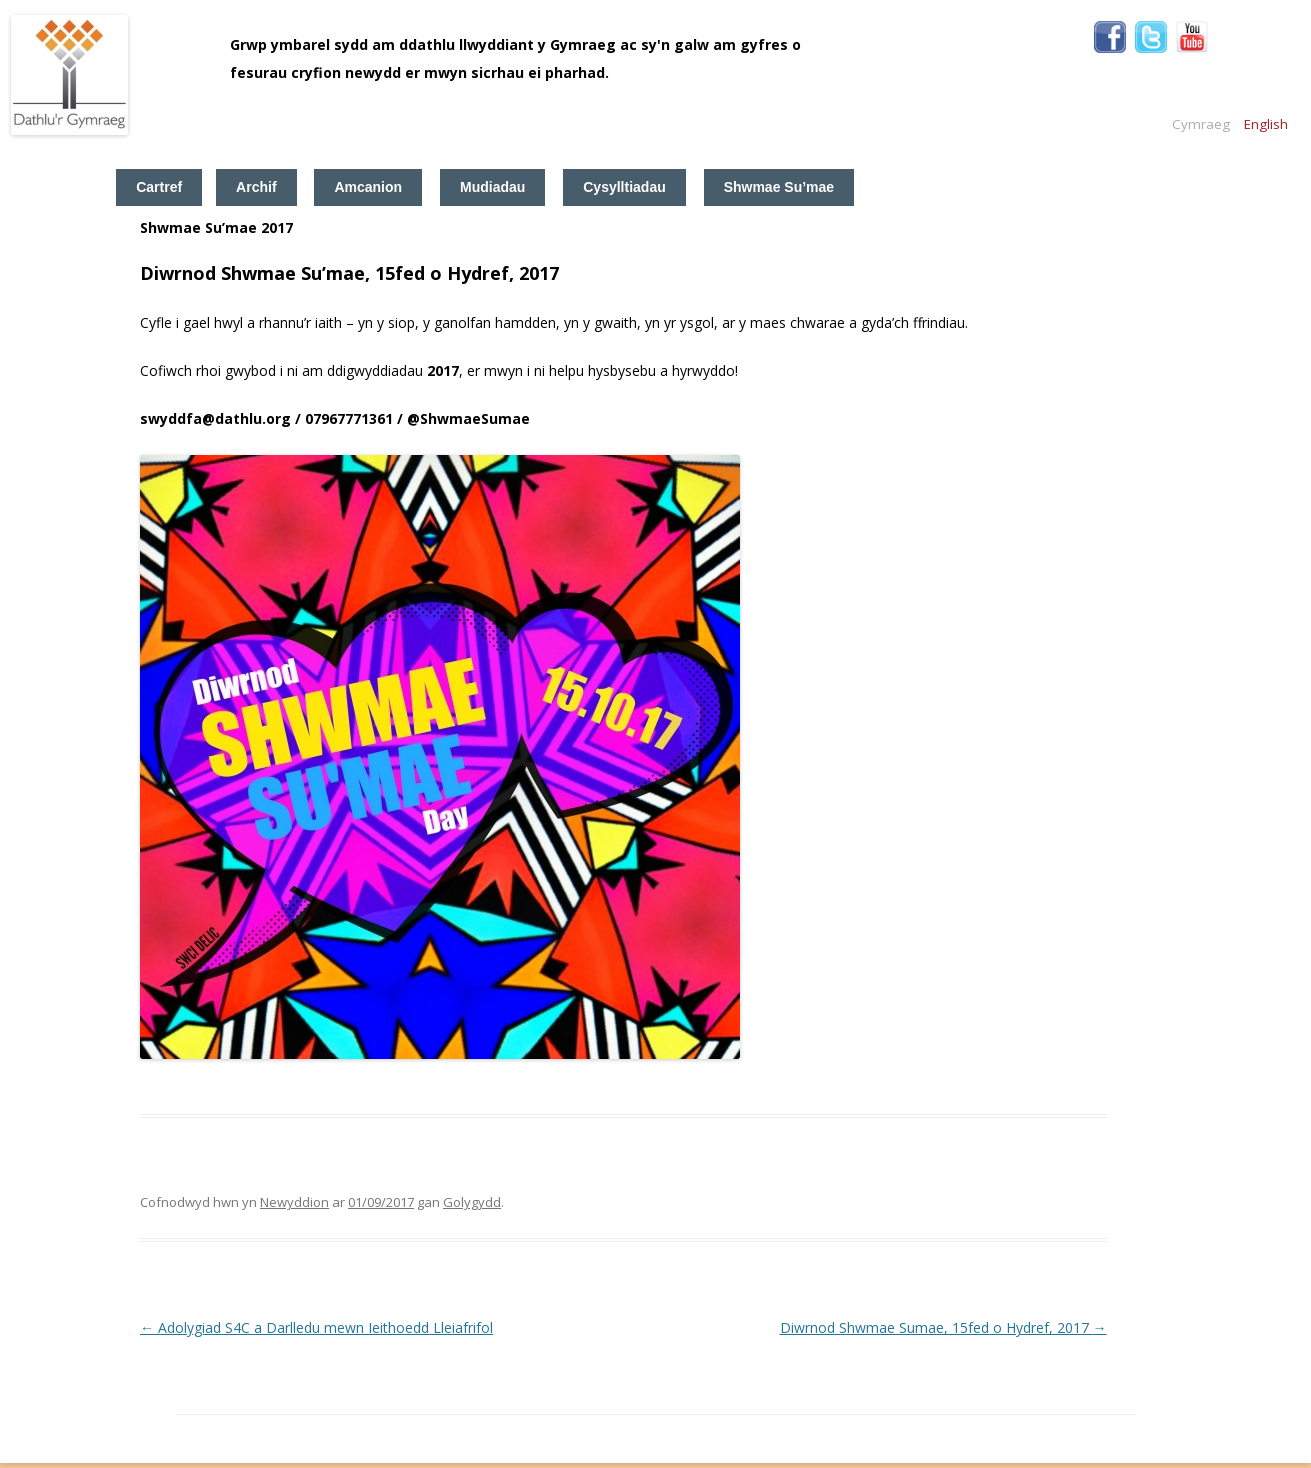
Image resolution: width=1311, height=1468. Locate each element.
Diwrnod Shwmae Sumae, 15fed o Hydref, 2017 (943, 1327)
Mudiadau (492, 187)
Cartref (159, 187)
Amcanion (368, 187)
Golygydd (472, 1202)
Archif (256, 187)
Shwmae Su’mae (779, 187)
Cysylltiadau (624, 187)
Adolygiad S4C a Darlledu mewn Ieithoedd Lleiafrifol (316, 1327)
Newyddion (294, 1202)
